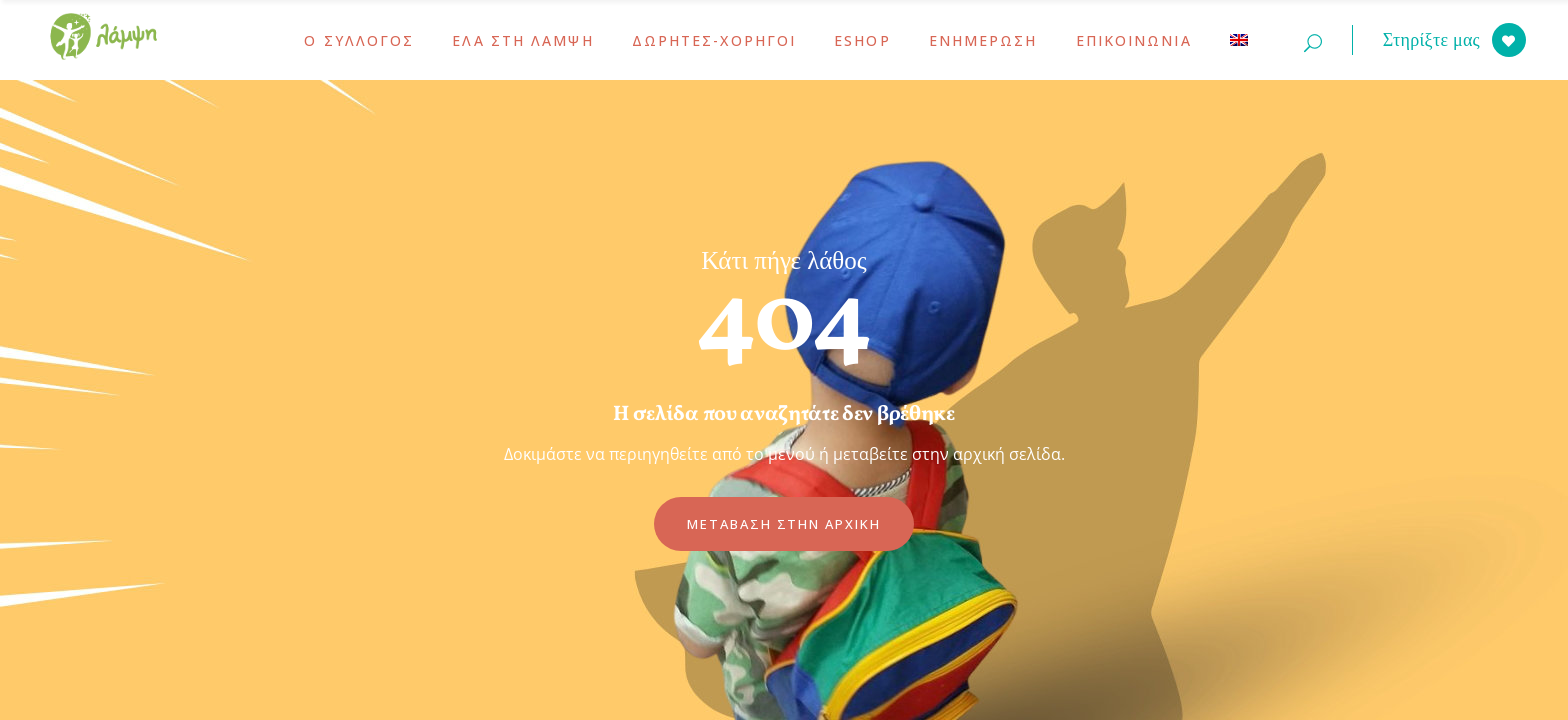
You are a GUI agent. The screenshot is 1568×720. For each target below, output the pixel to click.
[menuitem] (1239, 40)
